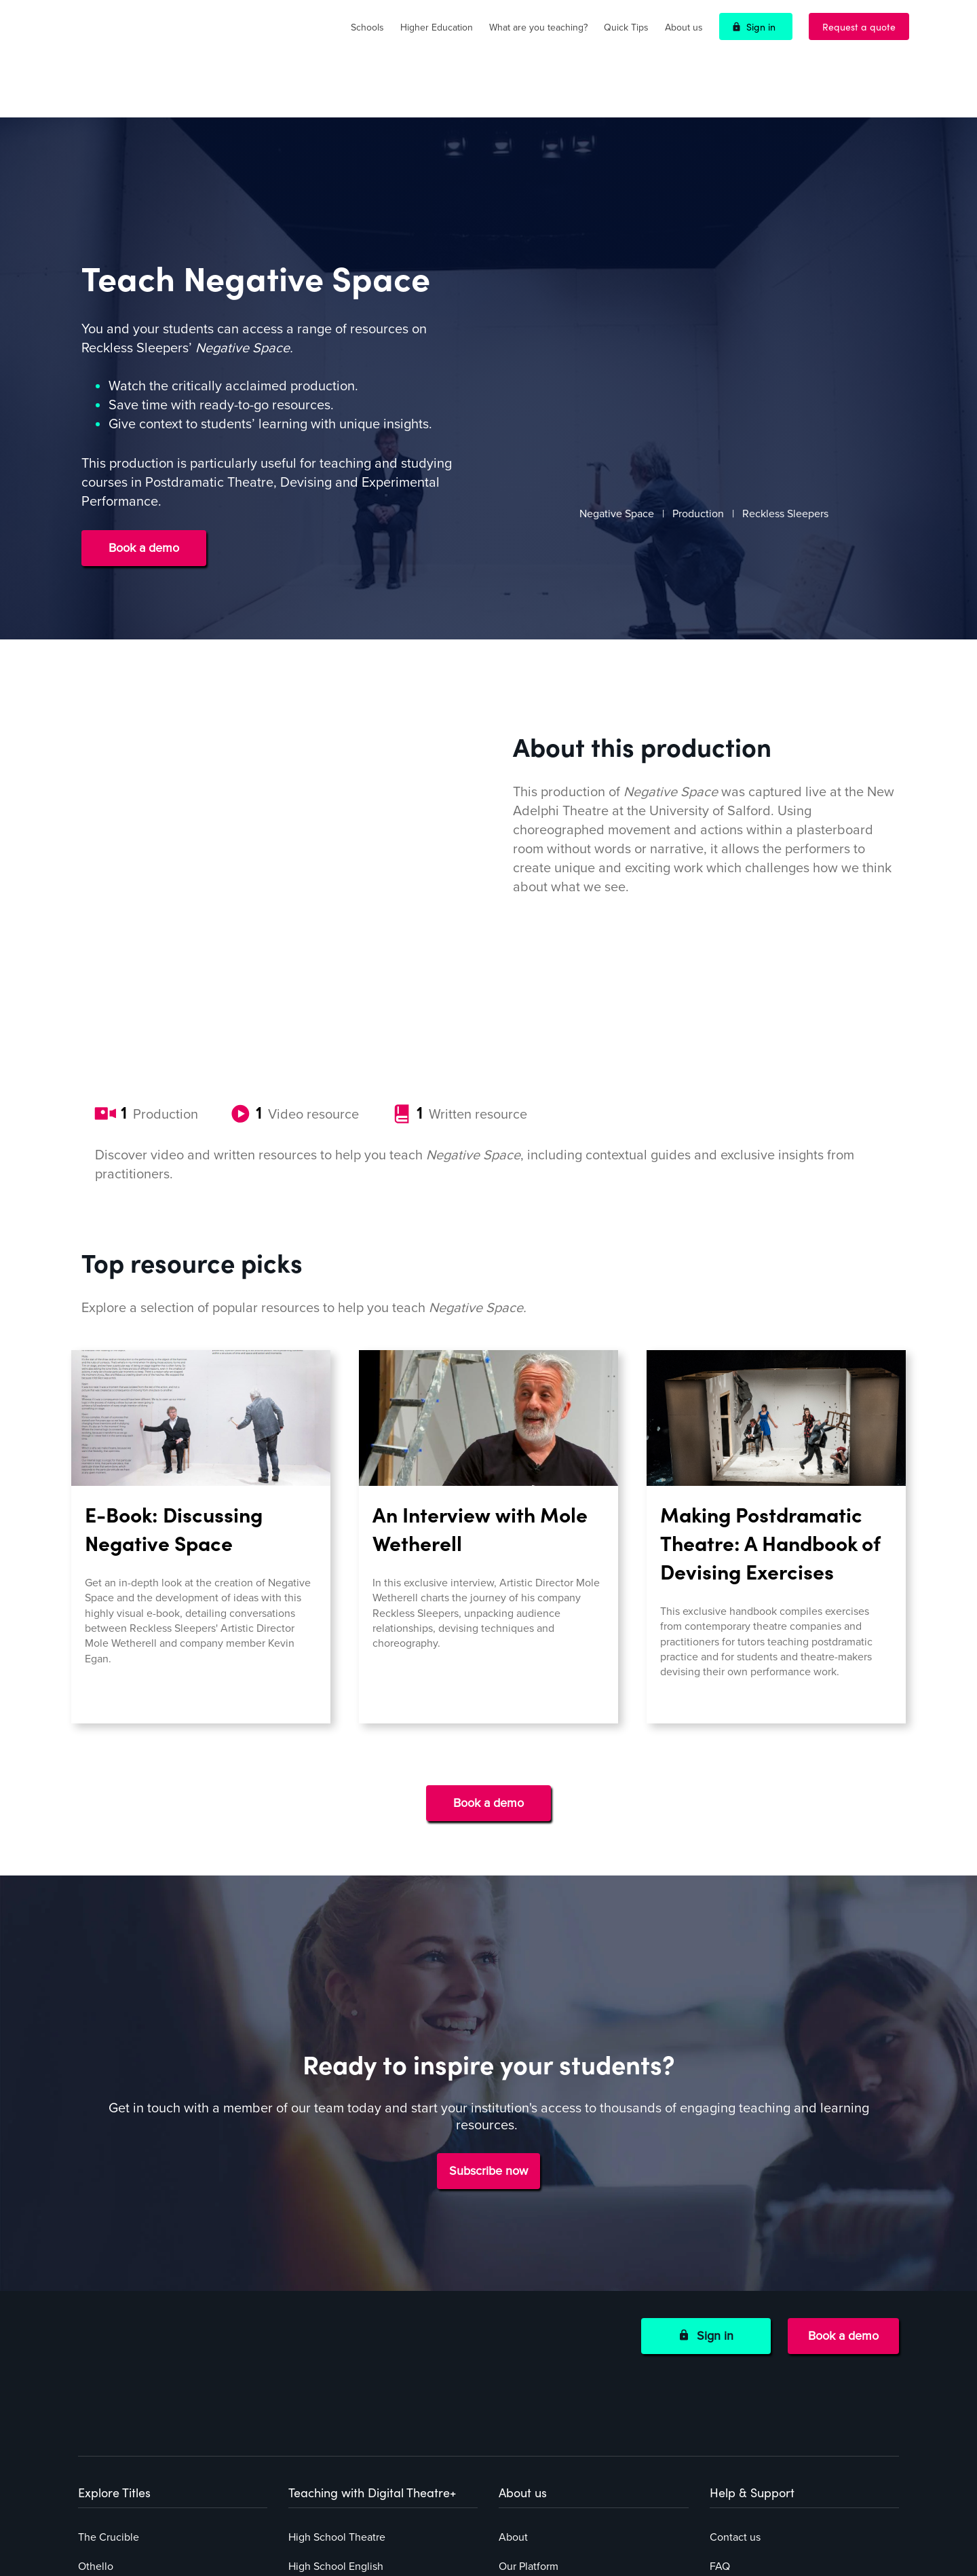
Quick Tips (626, 27)
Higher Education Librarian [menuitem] (351, 2403)
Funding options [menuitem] (537, 2344)
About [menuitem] (513, 2257)
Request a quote (859, 26)
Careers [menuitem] (517, 2461)
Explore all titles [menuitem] (115, 2403)
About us (684, 27)
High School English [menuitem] (335, 2286)
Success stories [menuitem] (535, 2374)
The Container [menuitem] (112, 2374)
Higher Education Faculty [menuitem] (348, 2374)
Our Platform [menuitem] (528, 2286)
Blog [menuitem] (509, 2432)
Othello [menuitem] (95, 2286)
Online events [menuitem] (532, 2403)
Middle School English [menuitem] (341, 2344)
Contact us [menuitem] (735, 2257)
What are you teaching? (538, 27)
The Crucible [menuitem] (108, 2257)
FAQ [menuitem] (720, 2286)
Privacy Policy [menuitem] (742, 2315)
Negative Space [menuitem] (115, 2344)
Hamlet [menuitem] (95, 2315)
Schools (367, 27)
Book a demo (144, 502)
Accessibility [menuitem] (739, 2403)
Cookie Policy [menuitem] (742, 2374)
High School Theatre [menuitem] (336, 2257)
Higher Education (436, 27)
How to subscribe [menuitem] (540, 2315)
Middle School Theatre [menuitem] (342, 2315)
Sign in (760, 26)
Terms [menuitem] (723, 2344)
